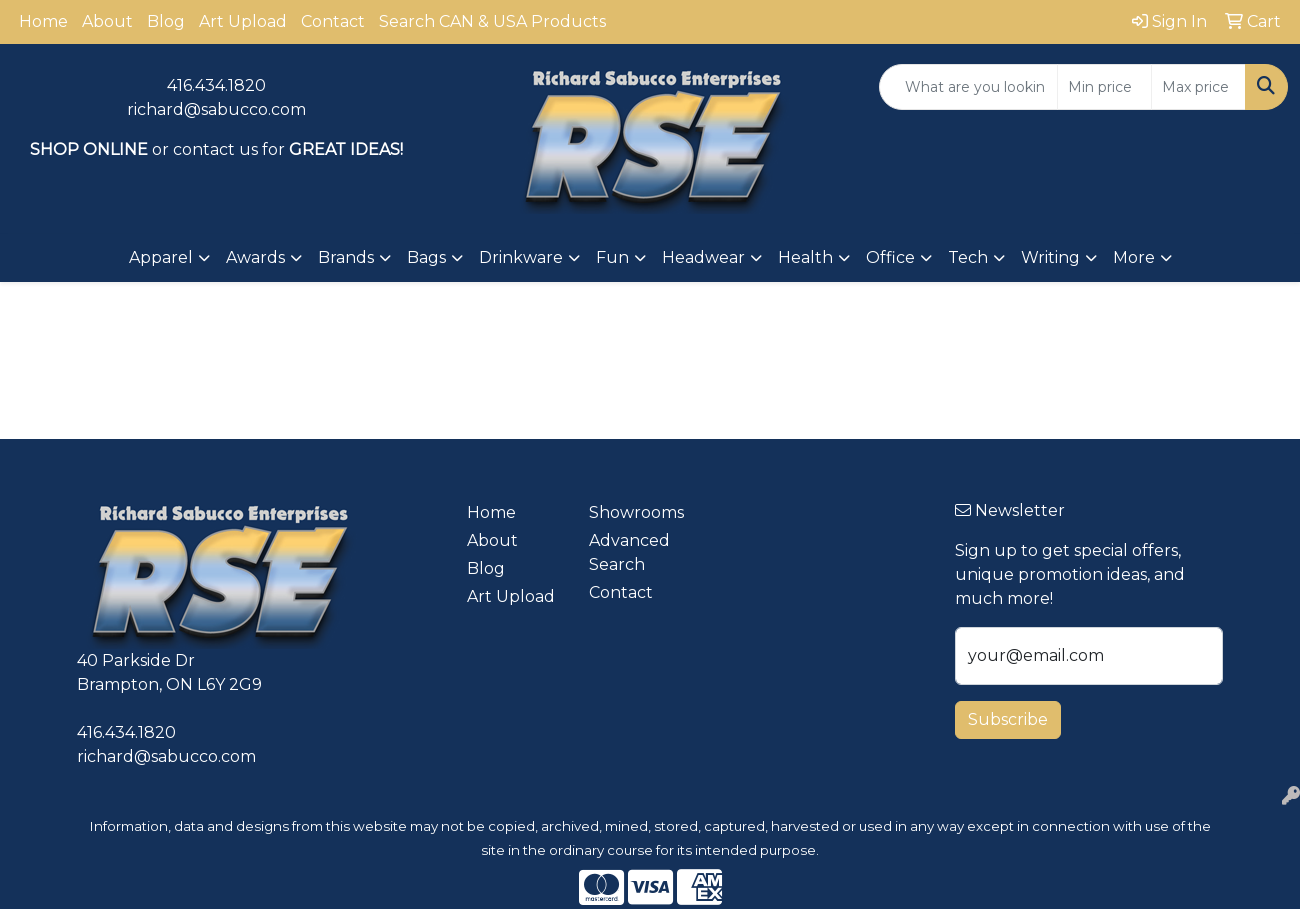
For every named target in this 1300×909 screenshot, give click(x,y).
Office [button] (890, 257)
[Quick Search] (968, 87)
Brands (346, 257)
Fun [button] (612, 257)
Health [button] (805, 257)
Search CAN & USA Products (492, 21)
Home (43, 21)
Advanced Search (629, 552)
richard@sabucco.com (216, 109)
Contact (333, 21)
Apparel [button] (161, 257)
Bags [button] (426, 257)
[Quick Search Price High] (1198, 87)
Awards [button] (255, 257)
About (107, 21)
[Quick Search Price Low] (1104, 87)
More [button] (1134, 257)
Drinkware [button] (521, 257)
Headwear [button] (703, 257)
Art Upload (243, 21)
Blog (166, 21)
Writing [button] (1050, 257)
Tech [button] (968, 257)
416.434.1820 (216, 85)
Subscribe (1008, 719)
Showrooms (636, 512)
